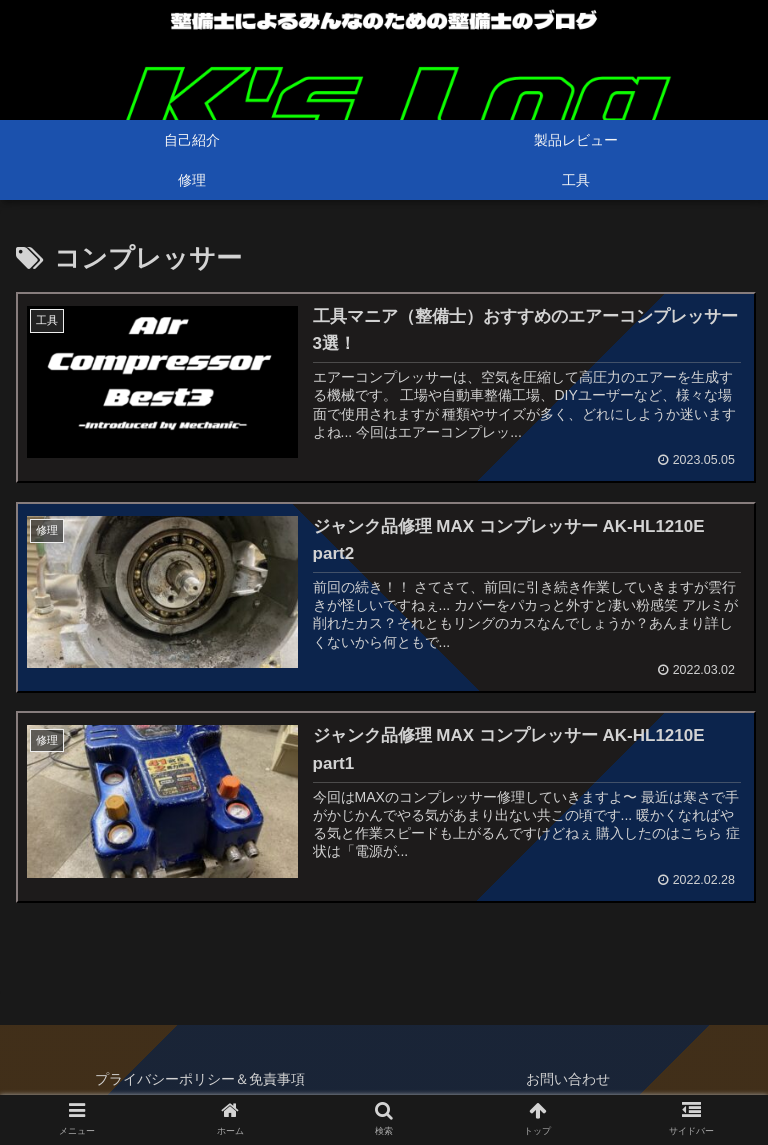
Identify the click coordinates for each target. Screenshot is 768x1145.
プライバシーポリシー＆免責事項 (200, 1081)
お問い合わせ (568, 1081)
